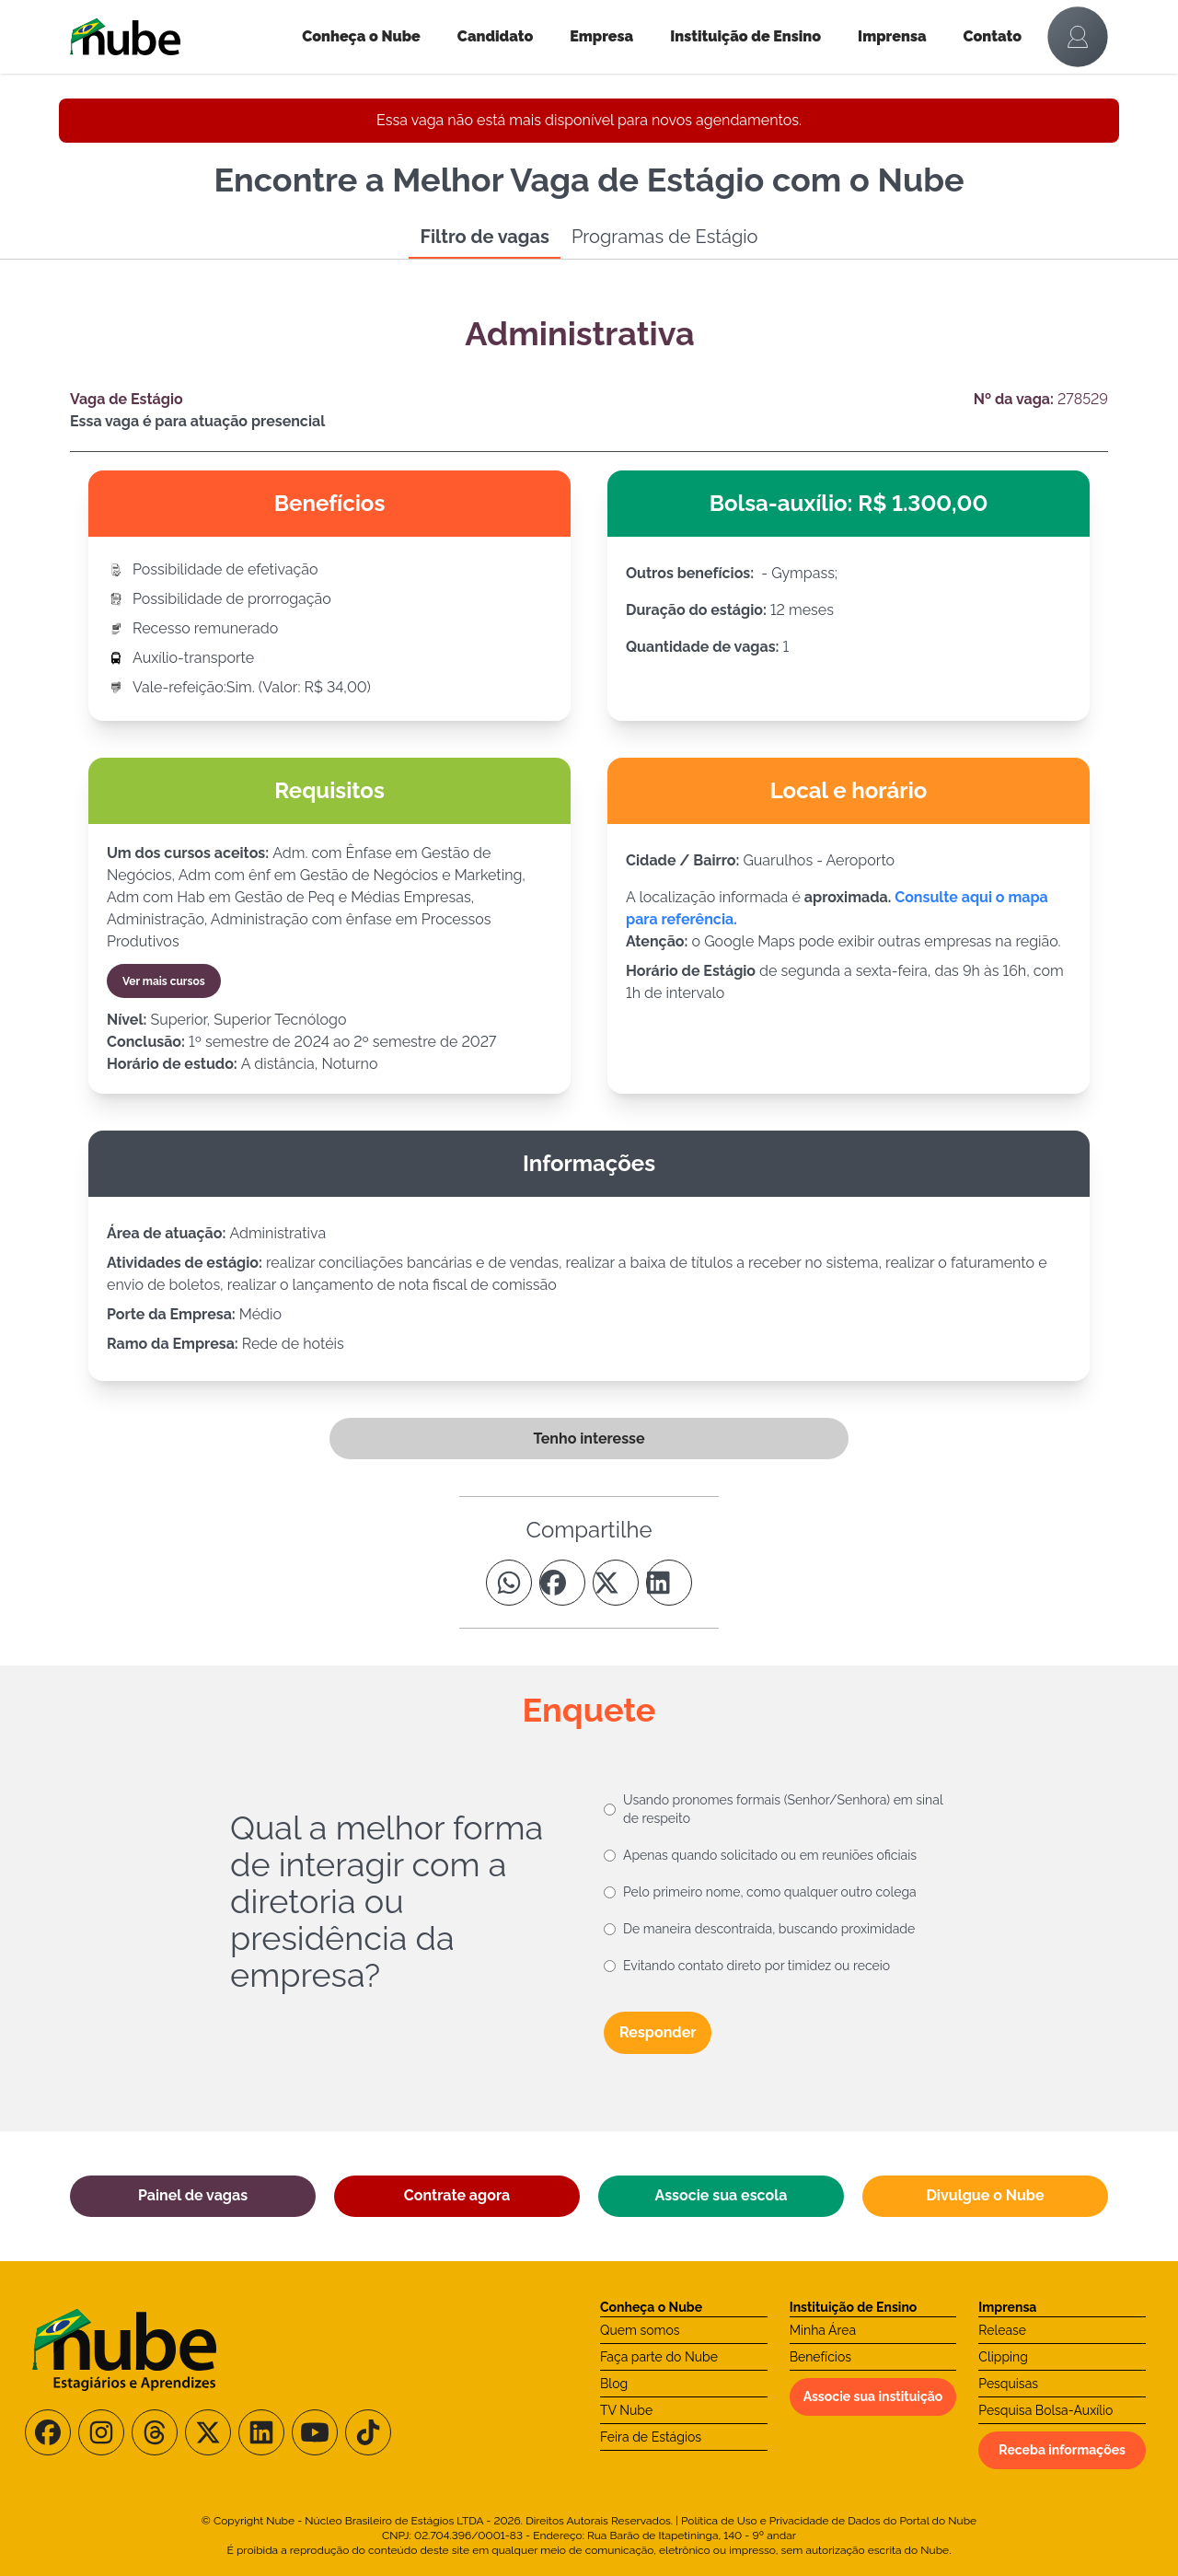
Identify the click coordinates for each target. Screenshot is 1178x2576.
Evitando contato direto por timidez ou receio (756, 1965)
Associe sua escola (721, 2195)
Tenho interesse (588, 1438)
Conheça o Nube (361, 36)
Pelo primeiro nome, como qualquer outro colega (770, 1892)
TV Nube (626, 2410)
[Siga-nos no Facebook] (48, 2432)
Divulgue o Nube (985, 2195)
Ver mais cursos (163, 981)
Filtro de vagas (484, 237)
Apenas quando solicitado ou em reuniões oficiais (770, 1855)
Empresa (601, 36)
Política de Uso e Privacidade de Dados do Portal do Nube (828, 2520)
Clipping (1003, 2357)
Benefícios (820, 2357)
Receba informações (1062, 2450)
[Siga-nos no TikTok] (368, 2432)
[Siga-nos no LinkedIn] (261, 2432)
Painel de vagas (193, 2195)
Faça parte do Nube (659, 2357)
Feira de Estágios (650, 2437)
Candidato (495, 36)
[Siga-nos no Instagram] (101, 2432)
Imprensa (892, 36)
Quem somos (640, 2330)
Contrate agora (457, 2195)
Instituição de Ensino (745, 36)
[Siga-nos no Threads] (155, 2432)
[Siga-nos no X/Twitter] (208, 2432)
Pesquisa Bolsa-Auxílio (1045, 2410)
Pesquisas (1008, 2383)
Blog (614, 2383)
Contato (993, 36)
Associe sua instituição (873, 2396)
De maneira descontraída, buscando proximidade (769, 1928)
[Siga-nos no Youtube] (315, 2432)
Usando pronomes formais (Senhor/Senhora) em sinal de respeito (782, 1809)
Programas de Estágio (665, 237)
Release (1002, 2330)
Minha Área (823, 2330)
